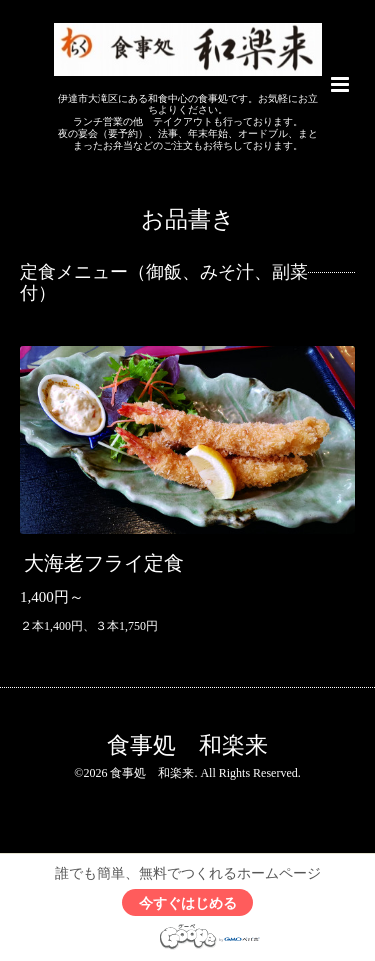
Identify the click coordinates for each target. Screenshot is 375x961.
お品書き (188, 219)
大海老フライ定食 (104, 563)
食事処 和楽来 (187, 745)
